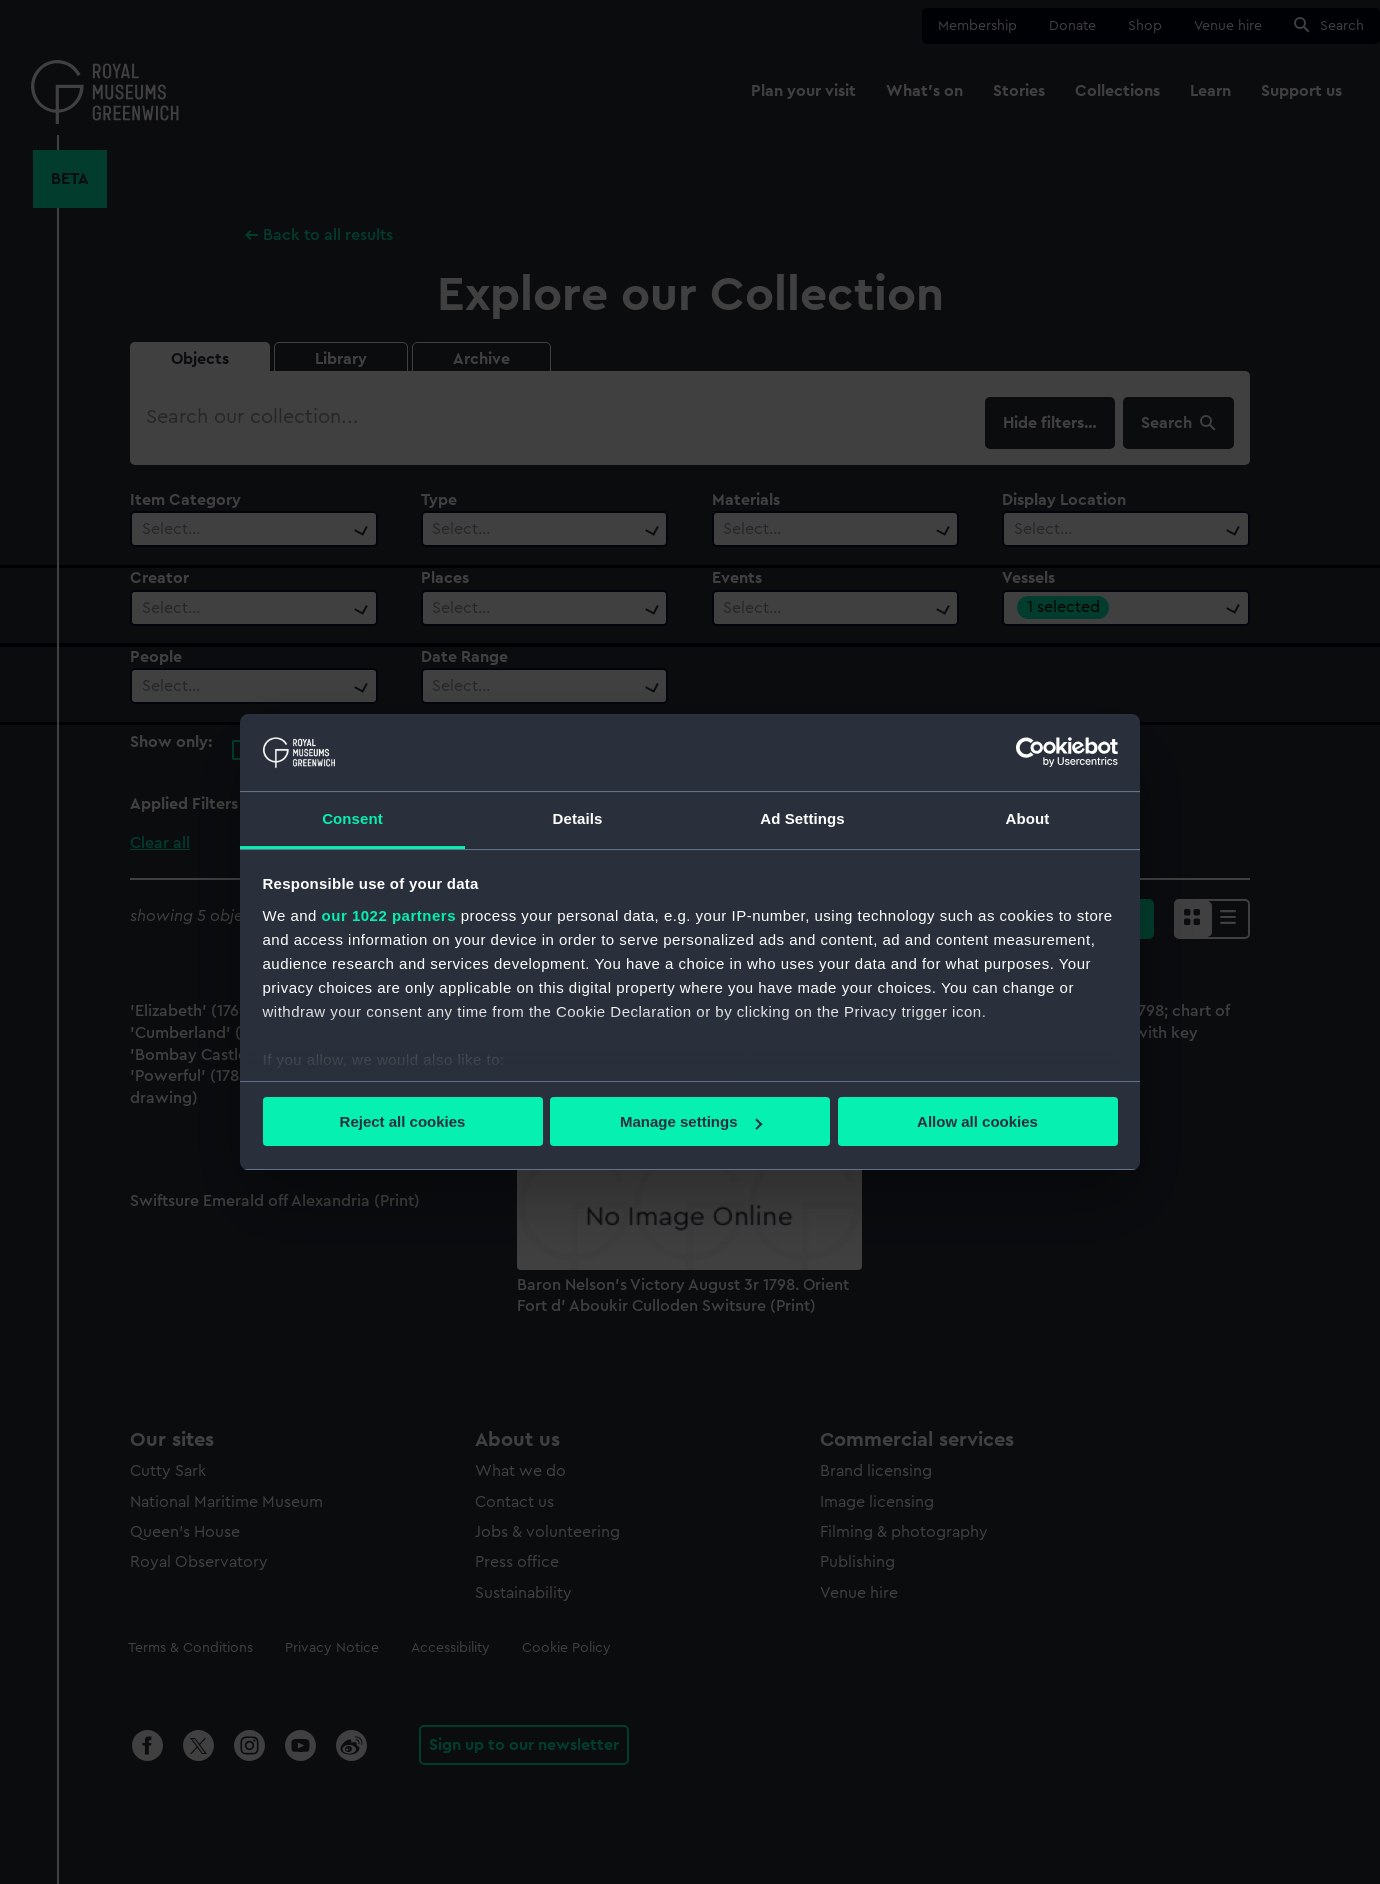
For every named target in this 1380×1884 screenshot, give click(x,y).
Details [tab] (578, 818)
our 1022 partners (389, 915)
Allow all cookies (977, 1121)
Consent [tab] (352, 818)
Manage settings (691, 1121)
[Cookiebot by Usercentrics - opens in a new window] (1030, 752)
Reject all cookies (403, 1121)
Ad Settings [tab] (802, 818)
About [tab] (1028, 818)
